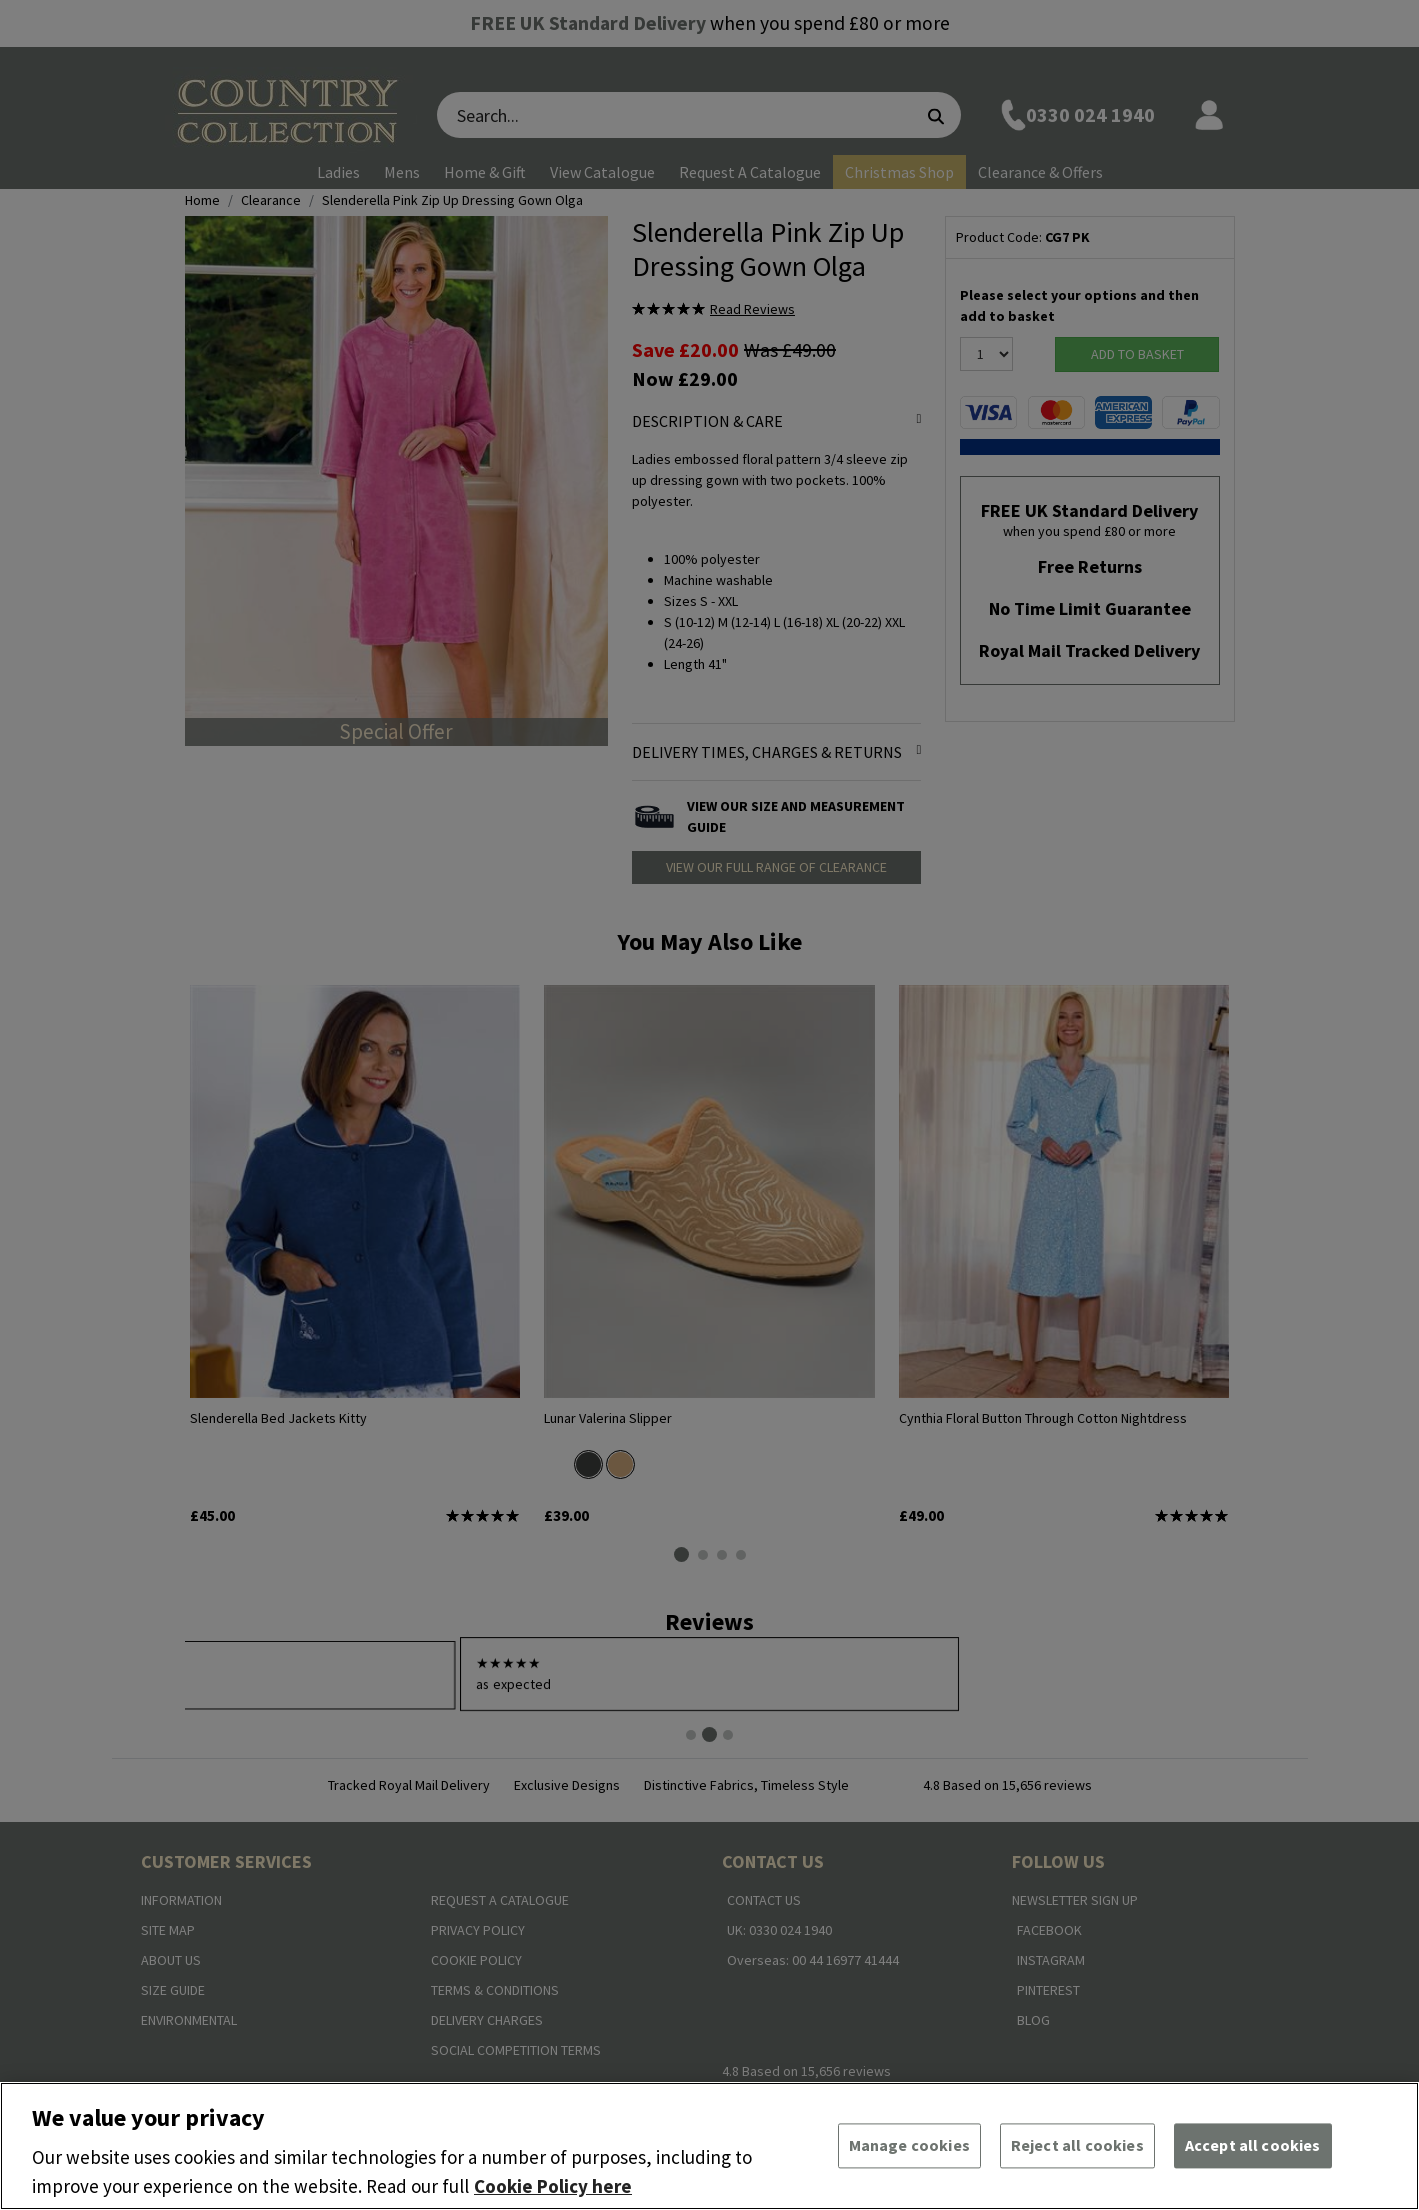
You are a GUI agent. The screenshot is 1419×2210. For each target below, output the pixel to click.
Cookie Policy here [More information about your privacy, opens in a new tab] (553, 2186)
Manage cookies (909, 2145)
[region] (709, 2146)
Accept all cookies (1253, 2145)
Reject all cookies (1077, 2145)
